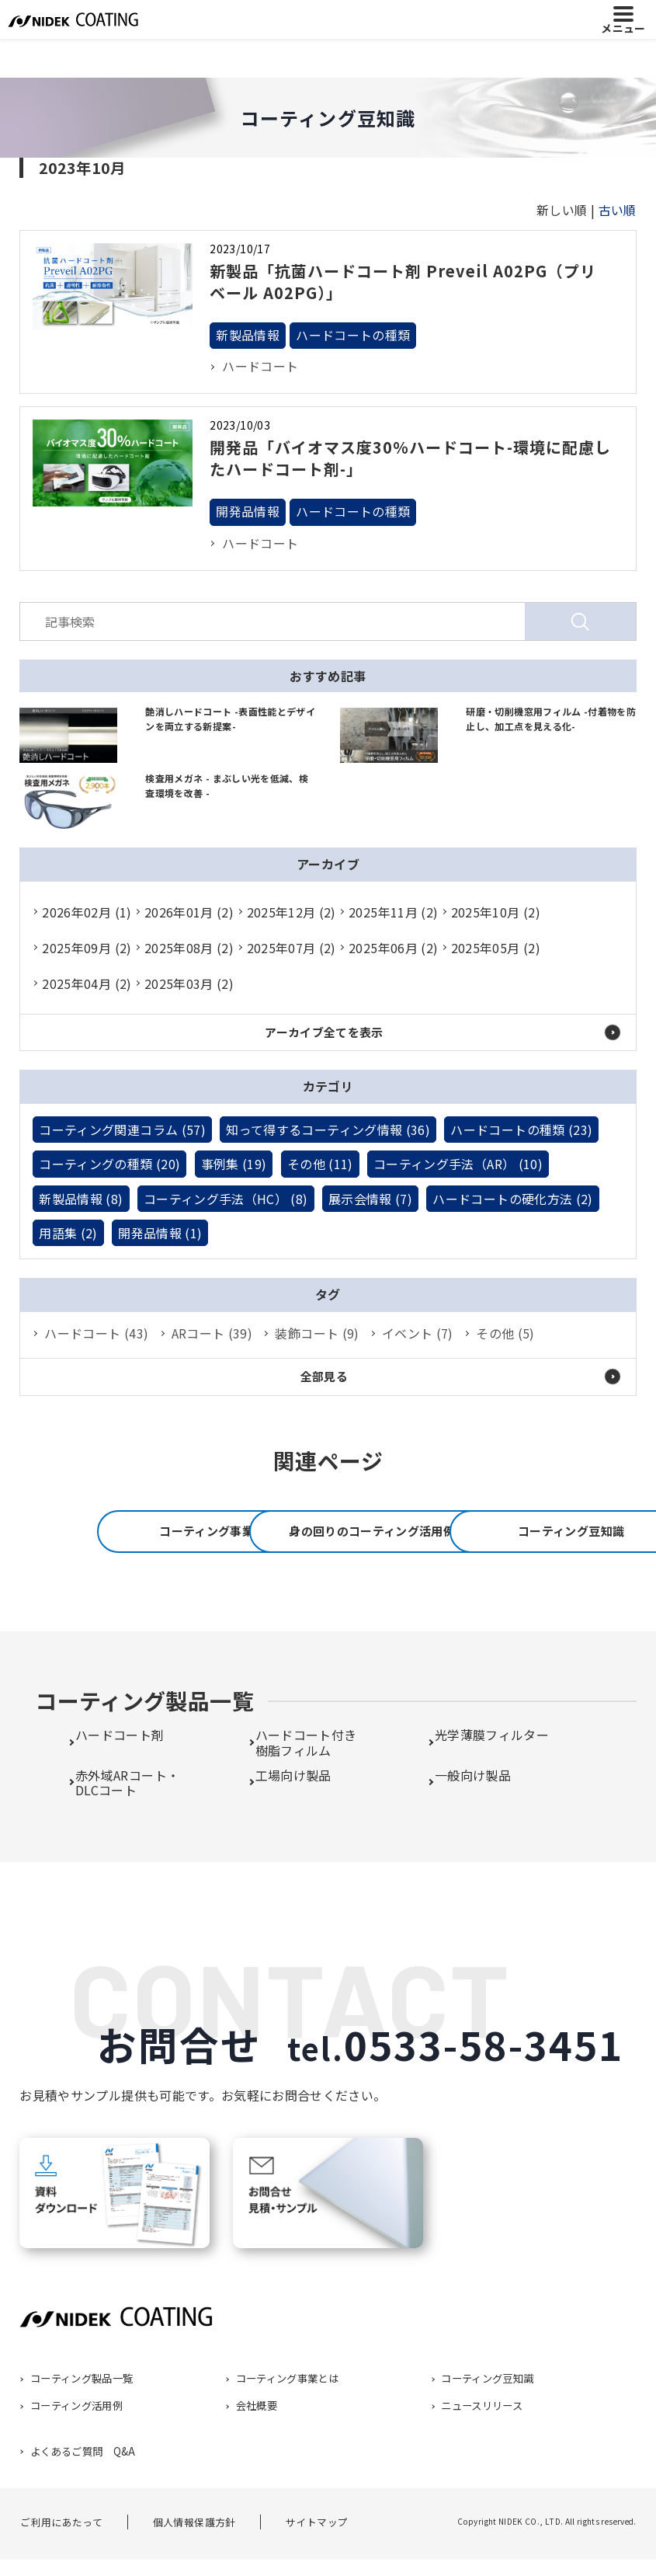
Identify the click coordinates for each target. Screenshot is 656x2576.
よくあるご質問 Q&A (82, 2493)
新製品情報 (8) (81, 1198)
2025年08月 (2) (189, 947)
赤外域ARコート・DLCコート (127, 1824)
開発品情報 (247, 512)
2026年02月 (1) (86, 912)
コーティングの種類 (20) (109, 1164)
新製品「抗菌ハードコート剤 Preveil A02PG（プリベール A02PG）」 (403, 281)
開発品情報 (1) (160, 1233)
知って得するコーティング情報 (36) (328, 1129)
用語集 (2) (68, 1233)
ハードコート (260, 366)
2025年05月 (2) (495, 947)
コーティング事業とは (188, 1531)
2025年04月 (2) (86, 983)
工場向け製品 (293, 1817)
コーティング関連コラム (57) (122, 1129)
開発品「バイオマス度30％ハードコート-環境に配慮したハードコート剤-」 (410, 458)
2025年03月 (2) (189, 983)
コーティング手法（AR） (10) (458, 1164)
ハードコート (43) (96, 1333)
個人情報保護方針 (193, 2564)
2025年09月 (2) (86, 947)
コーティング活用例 (76, 2448)
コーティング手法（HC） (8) (226, 1198)
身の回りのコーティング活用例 (468, 1531)
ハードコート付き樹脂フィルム (306, 1784)
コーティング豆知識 (328, 1605)
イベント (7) (417, 1333)
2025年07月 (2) (291, 947)
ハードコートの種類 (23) (521, 1129)
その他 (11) (320, 1164)
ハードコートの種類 (353, 335)
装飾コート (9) (317, 1333)
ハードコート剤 (119, 1777)
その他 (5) (505, 1333)
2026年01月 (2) (189, 912)
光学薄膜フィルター (492, 1777)
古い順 (618, 209)
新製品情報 (247, 335)
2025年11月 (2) (393, 912)
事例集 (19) (234, 1164)
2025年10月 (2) (495, 912)
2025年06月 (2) (393, 947)
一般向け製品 (473, 1817)
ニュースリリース (481, 2448)
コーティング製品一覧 (81, 2421)
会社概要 (255, 2448)
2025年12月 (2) (291, 912)
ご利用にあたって (60, 2564)
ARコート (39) (212, 1333)
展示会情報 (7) (370, 1198)
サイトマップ (317, 2564)
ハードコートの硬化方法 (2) (512, 1198)
